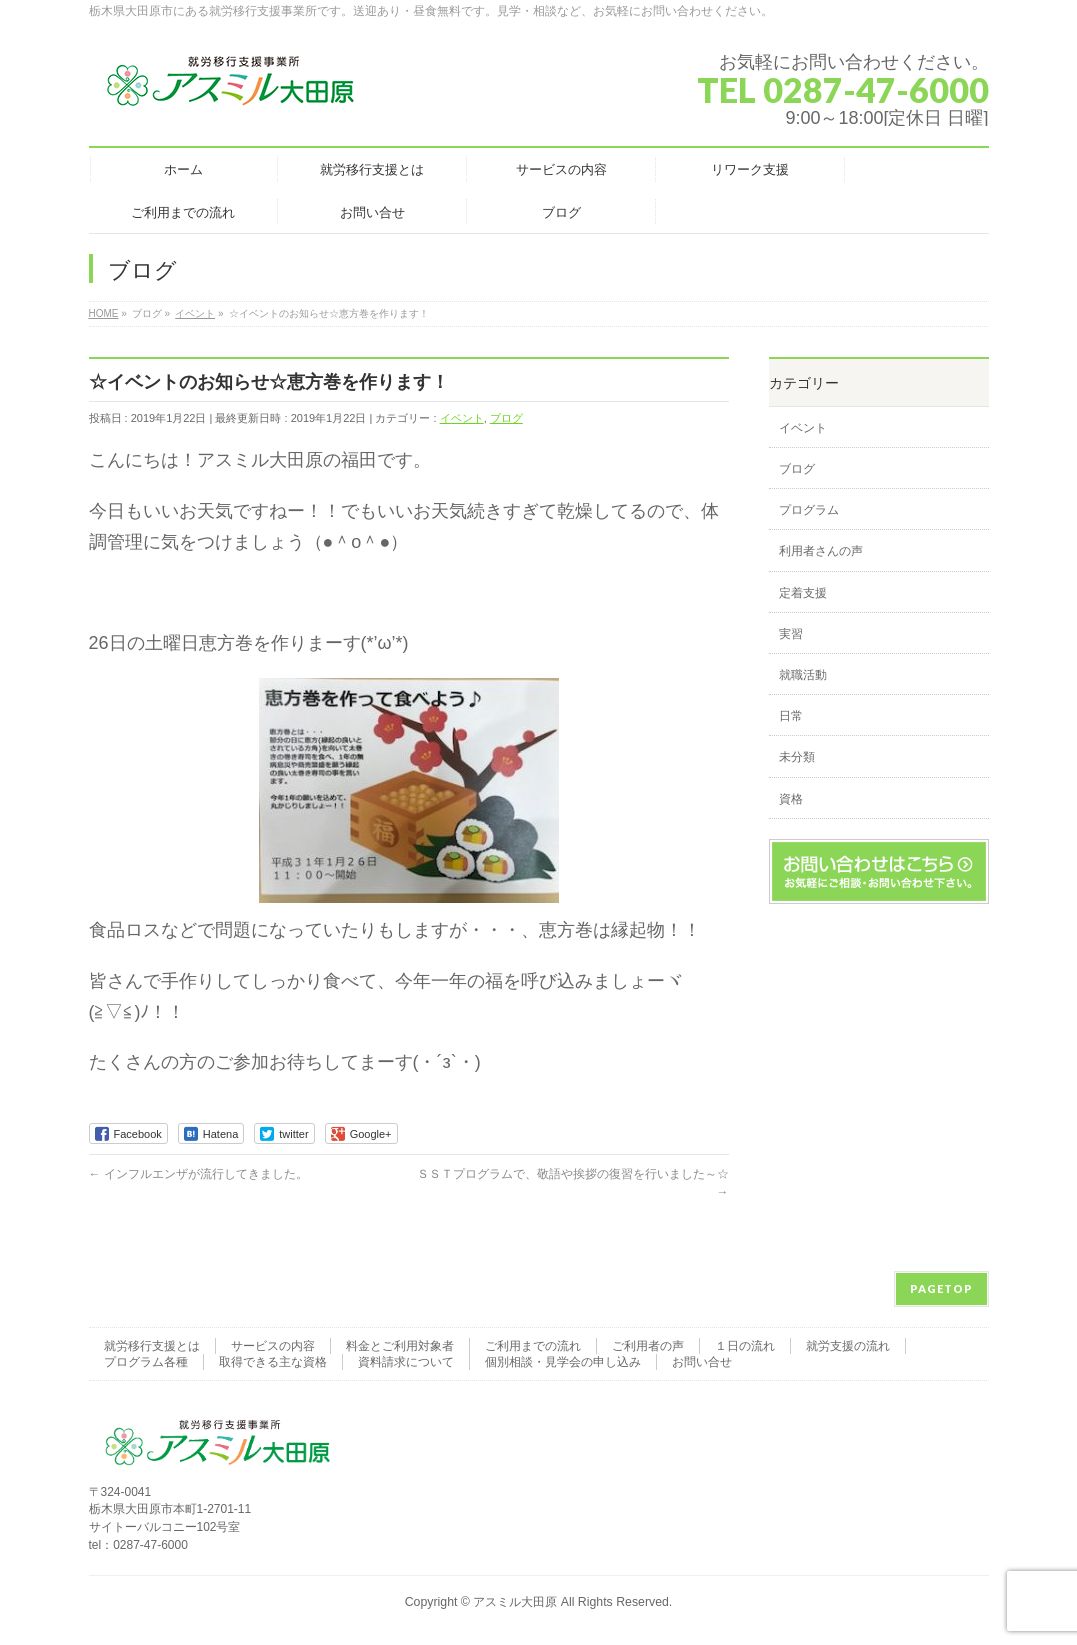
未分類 (797, 757)
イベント (462, 418)
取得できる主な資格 (273, 1362)
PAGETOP (941, 1288)
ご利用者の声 (648, 1346)
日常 (791, 716)
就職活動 (803, 675)
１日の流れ (745, 1346)
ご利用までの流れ (533, 1346)
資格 (791, 799)
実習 (791, 634)
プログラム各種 (146, 1362)
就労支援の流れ (848, 1346)
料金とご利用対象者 (400, 1346)
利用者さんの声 (821, 551)
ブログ (506, 418)
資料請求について (406, 1362)
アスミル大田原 (515, 1602)
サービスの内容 (273, 1346)
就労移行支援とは (152, 1346)
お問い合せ (702, 1362)
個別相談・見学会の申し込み (563, 1362)
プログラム (809, 510)
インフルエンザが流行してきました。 (198, 1174)
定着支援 (803, 593)
